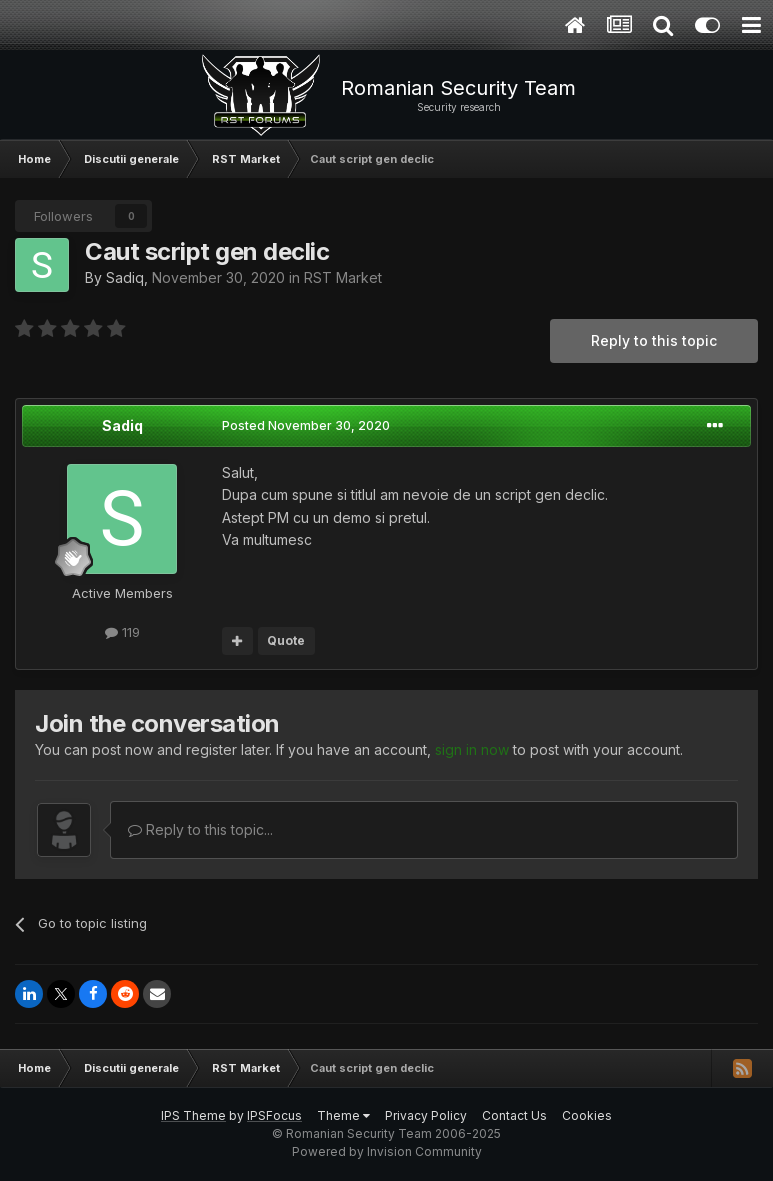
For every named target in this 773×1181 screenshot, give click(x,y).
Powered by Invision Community (387, 1151)
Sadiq (125, 277)
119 (122, 632)
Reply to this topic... (200, 829)
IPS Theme (193, 1115)
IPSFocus (274, 1115)
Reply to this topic (654, 340)
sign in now (472, 749)
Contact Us (514, 1115)
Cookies (587, 1115)
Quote (286, 640)
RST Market (343, 277)
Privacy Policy (426, 1115)
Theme (343, 1115)
